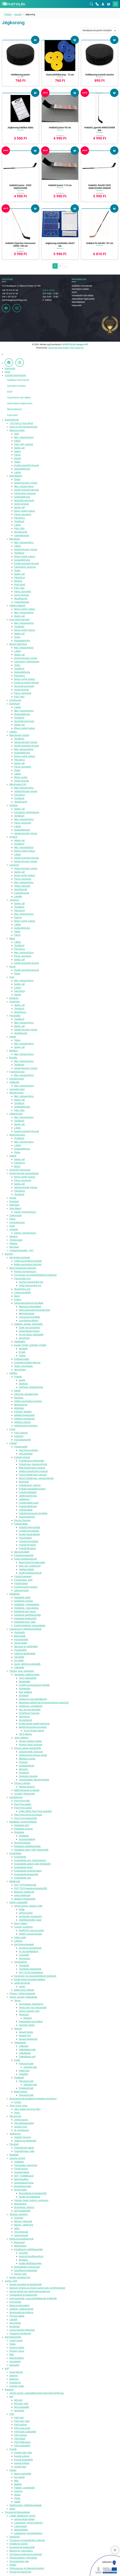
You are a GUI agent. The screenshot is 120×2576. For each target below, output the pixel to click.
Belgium (13, 1050)
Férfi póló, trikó (21, 2421)
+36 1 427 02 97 (9, 296)
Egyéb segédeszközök (30, 1573)
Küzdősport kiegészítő (25, 2270)
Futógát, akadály (23, 1411)
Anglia (12, 1036)
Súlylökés (19, 1408)
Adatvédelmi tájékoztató (83, 299)
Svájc (12, 1226)
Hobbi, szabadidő (18, 1902)
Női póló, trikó (21, 2403)
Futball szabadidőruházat (32, 1488)
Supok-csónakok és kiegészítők (25, 2284)
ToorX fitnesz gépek (33, 1730)
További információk (15, 375)
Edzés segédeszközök (25, 1559)
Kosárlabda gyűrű (23, 1867)
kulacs (17, 451)
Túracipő (18, 2217)
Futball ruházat (22, 1457)
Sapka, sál (19, 447)
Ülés (11, 2354)
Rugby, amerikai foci (19, 2277)
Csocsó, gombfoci (23, 1927)
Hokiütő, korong (22, 2137)
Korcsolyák (15, 2302)
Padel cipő (24, 2070)
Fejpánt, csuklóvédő (24, 2487)
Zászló (17, 458)
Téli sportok (15, 2116)
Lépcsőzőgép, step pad (31, 1751)
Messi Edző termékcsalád (32, 1562)
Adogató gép (30, 2067)
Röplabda (19, 1832)
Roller (22, 1909)
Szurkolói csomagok (19, 1169)
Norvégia (14, 1247)
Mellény (18, 2484)
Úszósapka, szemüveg (25, 2165)
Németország (16, 1092)
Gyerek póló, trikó (23, 2452)
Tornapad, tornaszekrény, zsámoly (27, 2540)
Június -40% (11, 2281)
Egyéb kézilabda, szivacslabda (29, 1625)
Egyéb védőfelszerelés (30, 2263)
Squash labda (26, 2032)
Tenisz (17, 2000)
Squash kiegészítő (28, 2039)
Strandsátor (20, 2203)
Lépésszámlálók (22, 1292)
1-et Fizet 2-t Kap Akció (21, 423)
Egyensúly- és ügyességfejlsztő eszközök (35, 1976)
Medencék (14, 1881)
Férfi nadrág (20, 2435)
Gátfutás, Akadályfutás (31, 1387)
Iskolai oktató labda (24, 2519)
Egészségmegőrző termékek (28, 1303)
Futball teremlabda (28, 1541)
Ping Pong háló (22, 1800)
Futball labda (21, 1524)
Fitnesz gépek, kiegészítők (27, 1748)
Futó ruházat (21, 1432)
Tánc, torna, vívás (18, 2105)
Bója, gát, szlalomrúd (30, 1566)
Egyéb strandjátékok (29, 2196)
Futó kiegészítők (22, 1439)
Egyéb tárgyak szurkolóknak (24, 1173)
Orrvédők (19, 1660)
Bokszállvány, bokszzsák (27, 2267)
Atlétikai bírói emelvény (26, 1425)
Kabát (17, 440)
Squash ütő (25, 2035)
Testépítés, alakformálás (26, 1674)
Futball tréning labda (29, 1527)
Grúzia (12, 1198)
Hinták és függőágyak (30, 1948)
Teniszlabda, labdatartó (31, 2004)
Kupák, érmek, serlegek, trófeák (30, 1345)
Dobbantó (14, 2536)
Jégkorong (15, 2133)
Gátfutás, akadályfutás (26, 1394)
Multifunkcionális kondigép (33, 1727)
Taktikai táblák (26, 1569)
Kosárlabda (15, 1853)
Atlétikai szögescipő (24, 1418)
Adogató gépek (27, 2025)
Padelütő (23, 2074)
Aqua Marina (16, 2372)
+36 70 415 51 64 (10, 290)
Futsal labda (25, 1538)
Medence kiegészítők (25, 1899)
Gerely (22, 1380)
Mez (16, 2480)
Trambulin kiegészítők (30, 1969)
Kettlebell (23, 1695)
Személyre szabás (80, 289)
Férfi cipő (19, 2417)
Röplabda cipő (21, 1825)
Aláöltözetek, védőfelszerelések (25, 2505)
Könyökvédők (21, 1639)
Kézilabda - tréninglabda (26, 1604)
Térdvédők (19, 1632)
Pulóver (18, 917)
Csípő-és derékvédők (24, 1653)
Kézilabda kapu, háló (25, 1622)
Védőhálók (19, 1341)
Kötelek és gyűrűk (18, 2543)
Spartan (13, 2375)
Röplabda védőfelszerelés (27, 1846)
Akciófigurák (20, 532)
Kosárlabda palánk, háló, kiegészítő (32, 1863)
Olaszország (15, 1113)
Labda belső (20, 2526)
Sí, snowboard (21, 2130)
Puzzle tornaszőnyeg (20, 2571)
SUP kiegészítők (22, 2210)
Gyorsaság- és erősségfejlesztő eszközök (35, 1275)
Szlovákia (14, 1205)
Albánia (13, 1243)
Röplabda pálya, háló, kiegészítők (31, 1849)
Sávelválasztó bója (24, 2182)
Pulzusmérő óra (22, 1278)
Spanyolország (17, 1134)
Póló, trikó (19, 528)
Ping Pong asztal (23, 1807)
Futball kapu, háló (23, 1580)
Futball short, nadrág (30, 1485)
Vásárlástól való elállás (83, 295)
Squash (18, 2028)
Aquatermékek (21, 2172)
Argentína (14, 1001)
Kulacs (17, 1299)
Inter (11, 977)
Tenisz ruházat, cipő (29, 2011)
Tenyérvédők (20, 1643)
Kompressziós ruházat (26, 1587)
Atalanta (13, 998)
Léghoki (18, 1941)
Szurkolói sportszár (24, 500)
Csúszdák (24, 1955)
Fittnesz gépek (16, 2316)
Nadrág (18, 581)
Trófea (22, 1355)
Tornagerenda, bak (19, 2561)
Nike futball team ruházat (32, 1467)
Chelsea (13, 805)
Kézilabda (14, 1594)
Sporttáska (20, 1369)
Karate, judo (20, 2274)
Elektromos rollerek (24, 1990)
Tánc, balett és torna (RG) (27, 2109)
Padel (17, 2060)
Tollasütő (23, 2046)
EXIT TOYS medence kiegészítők (30, 1888)
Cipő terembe (26, 1453)
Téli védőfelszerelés (24, 2123)
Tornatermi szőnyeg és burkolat (25, 2554)
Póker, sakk (20, 1937)
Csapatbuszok (21, 535)
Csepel (12, 1155)
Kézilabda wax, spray (25, 1611)
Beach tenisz (20, 2091)
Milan (12, 938)
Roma (12, 966)
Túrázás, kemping (18, 2214)
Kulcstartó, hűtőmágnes (26, 661)
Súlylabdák (24, 1688)
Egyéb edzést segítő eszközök (34, 1723)
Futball (13, 1443)
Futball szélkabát (28, 1492)
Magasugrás (20, 1404)
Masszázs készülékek (30, 1306)
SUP (7, 2368)
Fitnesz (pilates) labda (30, 1741)
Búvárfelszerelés (22, 2186)
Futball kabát (26, 1509)
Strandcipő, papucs (24, 2207)
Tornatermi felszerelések (17, 2512)
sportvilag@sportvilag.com (14, 300)
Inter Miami (15, 1208)
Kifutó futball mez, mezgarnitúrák (36, 1478)
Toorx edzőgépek (27, 1678)
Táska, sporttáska (23, 1366)
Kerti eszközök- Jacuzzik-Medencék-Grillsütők (33, 2298)
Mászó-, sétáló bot (23, 2224)
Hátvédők (19, 1657)
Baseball (13, 2154)
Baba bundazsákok (19, 2305)
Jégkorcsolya (21, 2119)
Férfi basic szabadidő (25, 2431)
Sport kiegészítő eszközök (22, 1268)
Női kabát (19, 2410)
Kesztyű (18, 2491)
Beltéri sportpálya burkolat (28, 1264)
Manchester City (17, 784)
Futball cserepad (22, 1576)
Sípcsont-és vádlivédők (26, 1646)
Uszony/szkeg (16, 2347)
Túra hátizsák (21, 2232)
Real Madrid (15, 476)
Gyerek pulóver (21, 2456)
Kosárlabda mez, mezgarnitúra (30, 1860)
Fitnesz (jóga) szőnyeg (30, 1744)
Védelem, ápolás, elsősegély (28, 1324)
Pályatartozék (26, 2063)
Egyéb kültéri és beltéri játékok (29, 1979)
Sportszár (24, 1481)
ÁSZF (74, 292)
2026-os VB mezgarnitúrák (23, 426)
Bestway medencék (24, 1892)
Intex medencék (22, 1895)
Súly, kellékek (25, 1692)
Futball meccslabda (29, 1531)
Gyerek (13, 2449)
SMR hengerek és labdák (26, 1790)
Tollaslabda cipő (27, 2056)
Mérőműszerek (26, 1313)
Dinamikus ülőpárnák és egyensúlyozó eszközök (44, 1702)
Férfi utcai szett (22, 2428)
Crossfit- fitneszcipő (24, 1793)
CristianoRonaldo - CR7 (21, 1250)
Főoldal (7, 14)
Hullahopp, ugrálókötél (30, 1706)
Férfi (11, 2414)
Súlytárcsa (24, 1716)
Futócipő (18, 1436)
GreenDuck (15, 2382)
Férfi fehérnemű (22, 2442)
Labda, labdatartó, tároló (22, 2515)
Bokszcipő (19, 2242)
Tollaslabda (20, 2042)
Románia (14, 1201)
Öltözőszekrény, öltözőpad (23, 2557)
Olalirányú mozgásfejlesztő (33, 1699)
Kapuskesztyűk (27, 1516)
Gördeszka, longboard (30, 1916)
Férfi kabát (19, 2438)
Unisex (12, 2470)
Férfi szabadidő (22, 2445)
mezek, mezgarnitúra (25, 1212)
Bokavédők (20, 1636)
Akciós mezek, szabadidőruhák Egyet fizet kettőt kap (36, 2393)
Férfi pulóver (20, 2424)
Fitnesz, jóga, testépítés (21, 1671)
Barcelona (14, 539)
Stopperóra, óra (22, 1289)
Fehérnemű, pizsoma (25, 493)
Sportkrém (24, 1338)
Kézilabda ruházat (23, 1601)
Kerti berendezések (24, 1944)
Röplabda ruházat (23, 1828)
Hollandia (14, 1082)
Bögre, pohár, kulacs (24, 511)
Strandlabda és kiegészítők (33, 2193)
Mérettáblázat (78, 302)
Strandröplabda (27, 1839)
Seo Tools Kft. (77, 347)
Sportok (18, 14)
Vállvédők (19, 1667)
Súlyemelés (24, 1681)
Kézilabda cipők (22, 1597)
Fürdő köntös (21, 2168)
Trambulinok (20, 1962)
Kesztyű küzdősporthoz (31, 2256)
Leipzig (13, 731)
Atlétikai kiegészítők (24, 1415)
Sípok (17, 1296)
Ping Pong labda (22, 1804)
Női (11, 2396)
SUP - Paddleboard (24, 2175)
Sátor (17, 2228)
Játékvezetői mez (28, 1495)
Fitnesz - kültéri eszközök (22, 1993)
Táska (17, 461)
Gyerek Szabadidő (23, 2459)
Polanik (18, 1376)
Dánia (12, 1219)
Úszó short (19, 584)
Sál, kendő (19, 2477)
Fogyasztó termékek (29, 1317)
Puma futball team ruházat (33, 1474)
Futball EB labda (27, 1548)
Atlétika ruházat (22, 1422)
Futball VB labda (27, 1545)
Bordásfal (14, 2326)
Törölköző (19, 521)
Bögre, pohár (20, 777)
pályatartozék (21, 1590)
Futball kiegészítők (23, 1555)
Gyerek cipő (20, 2466)
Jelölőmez (24, 1499)
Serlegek (23, 1348)
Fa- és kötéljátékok (28, 1951)
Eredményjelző (21, 1359)
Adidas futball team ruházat (33, 1471)
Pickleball (19, 2077)
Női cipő (18, 2400)
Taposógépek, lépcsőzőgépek (34, 1779)
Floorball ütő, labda (24, 2147)
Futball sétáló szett (29, 1502)
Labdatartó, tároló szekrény (28, 2522)
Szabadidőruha (22, 468)
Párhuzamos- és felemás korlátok (26, 2568)
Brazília (13, 1057)
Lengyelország (17, 1089)
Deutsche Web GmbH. (58, 347)
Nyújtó (12, 2564)
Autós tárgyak (21, 504)
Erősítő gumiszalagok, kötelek (34, 1685)
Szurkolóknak (12, 419)
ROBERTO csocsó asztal (31, 1930)
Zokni (12, 2508)
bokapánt (14, 2365)
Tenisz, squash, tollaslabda (23, 1997)
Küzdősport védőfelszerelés (28, 2249)
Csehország (15, 1215)
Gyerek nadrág (21, 2463)
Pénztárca (19, 518)
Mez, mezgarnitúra (24, 437)
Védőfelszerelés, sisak (30, 1920)
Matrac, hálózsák (23, 2221)
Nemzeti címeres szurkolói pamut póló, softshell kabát (37, 2288)
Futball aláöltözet (28, 1506)
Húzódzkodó (25, 1720)
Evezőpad (24, 1772)
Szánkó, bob (20, 2126)
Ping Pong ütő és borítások (28, 1814)
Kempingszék (21, 2235)
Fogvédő (23, 2253)
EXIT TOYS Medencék (25, 1885)
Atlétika (13, 1373)
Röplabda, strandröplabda (23, 1821)
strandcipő (15, 2361)
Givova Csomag (22, 1520)
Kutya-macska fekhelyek (22, 2330)
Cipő (16, 433)
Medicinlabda (21, 2529)
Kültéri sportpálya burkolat (28, 1261)
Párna (17, 454)
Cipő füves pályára (28, 1450)
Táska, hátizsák (22, 886)
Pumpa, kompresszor (25, 1271)
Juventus (14, 900)
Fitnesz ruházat (22, 1783)
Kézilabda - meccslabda (26, 1608)
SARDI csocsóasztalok (30, 1934)
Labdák (18, 896)
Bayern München (18, 644)
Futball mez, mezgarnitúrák (33, 1464)
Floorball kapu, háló (24, 2151)
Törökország (15, 1240)
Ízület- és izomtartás (29, 1327)
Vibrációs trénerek (28, 1776)
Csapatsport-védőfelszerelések (25, 1629)
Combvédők (20, 1650)
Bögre (17, 1166)
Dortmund (14, 703)
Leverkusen (15, 700)
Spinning (23, 1769)
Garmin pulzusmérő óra (31, 1282)
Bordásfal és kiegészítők (22, 2547)
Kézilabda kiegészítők (25, 1618)
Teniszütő (24, 2014)
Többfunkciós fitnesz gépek (33, 1755)
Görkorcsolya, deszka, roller (28, 1906)
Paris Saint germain (19, 619)
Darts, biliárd (20, 1923)
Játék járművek (22, 1983)
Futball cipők (20, 1446)
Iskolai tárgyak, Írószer (26, 1068)
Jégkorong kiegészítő (25, 2140)
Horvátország (16, 1078)
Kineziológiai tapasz (29, 1331)
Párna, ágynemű (22, 514)
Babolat (27, 2018)
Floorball (13, 2144)
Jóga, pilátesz (21, 1737)
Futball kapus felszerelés (31, 1460)
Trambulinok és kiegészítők (23, 2295)
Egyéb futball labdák (29, 1534)
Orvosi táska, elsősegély (31, 1334)
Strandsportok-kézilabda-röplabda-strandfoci (32, 2098)
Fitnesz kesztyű (27, 1786)
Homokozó (24, 1958)
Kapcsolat (76, 305)
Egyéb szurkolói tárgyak (26, 465)
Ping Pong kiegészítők (25, 1818)
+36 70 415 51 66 (10, 293)
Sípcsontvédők (21, 1552)
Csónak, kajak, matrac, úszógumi (31, 2200)
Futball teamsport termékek (33, 1513)
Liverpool (14, 865)
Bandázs (23, 2260)
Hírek (7, 372)
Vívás (17, 2112)
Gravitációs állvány (29, 1320)
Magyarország (17, 430)
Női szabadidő (21, 2407)
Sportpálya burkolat (19, 1257)
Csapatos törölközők (20, 2333)
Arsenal (13, 837)
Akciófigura (20, 1012)
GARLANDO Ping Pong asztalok (35, 1811)
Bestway (13, 2379)
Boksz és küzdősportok (21, 2239)
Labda (17, 472)
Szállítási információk (82, 286)
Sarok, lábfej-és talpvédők (27, 1664)
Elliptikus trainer (27, 1758)
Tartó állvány (25, 1734)
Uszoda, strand (17, 2158)
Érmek (22, 1352)
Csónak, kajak (16, 2386)
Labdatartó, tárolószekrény (28, 2533)
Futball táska (21, 1583)
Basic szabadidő (22, 2473)
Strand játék (20, 2189)
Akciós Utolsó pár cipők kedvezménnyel (29, 2291)
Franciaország (16, 1071)
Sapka (17, 2494)
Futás (12, 1429)
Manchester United (19, 735)
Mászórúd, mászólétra (21, 2550)
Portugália (14, 1015)
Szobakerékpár (26, 1765)
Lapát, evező (16, 2340)
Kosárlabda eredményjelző (28, 1870)
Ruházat (9, 2389)
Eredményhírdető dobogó (27, 1362)
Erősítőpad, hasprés (29, 1713)
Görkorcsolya (26, 1913)
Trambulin (24, 1965)
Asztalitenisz (16, 1797)
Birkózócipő (20, 2246)
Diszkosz (23, 1383)
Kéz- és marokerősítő (30, 1709)
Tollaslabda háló (27, 2049)
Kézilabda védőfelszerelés (27, 1615)
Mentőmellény (21, 2179)
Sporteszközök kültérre (21, 2312)
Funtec (17, 2102)
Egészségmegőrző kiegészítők (34, 1310)
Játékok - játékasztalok (21, 2309)
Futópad (23, 1762)
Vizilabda (19, 2161)
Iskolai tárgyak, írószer (25, 483)
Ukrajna (13, 1236)
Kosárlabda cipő (22, 1878)
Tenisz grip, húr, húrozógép (32, 2007)
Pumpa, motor (16, 2351)
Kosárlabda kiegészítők (26, 1874)
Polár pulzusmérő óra (30, 1285)
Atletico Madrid (17, 605)
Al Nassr (13, 1229)
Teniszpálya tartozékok (31, 2021)
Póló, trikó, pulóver (23, 444)
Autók (22, 1986)
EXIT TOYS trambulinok (31, 1972)
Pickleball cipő (26, 2088)
